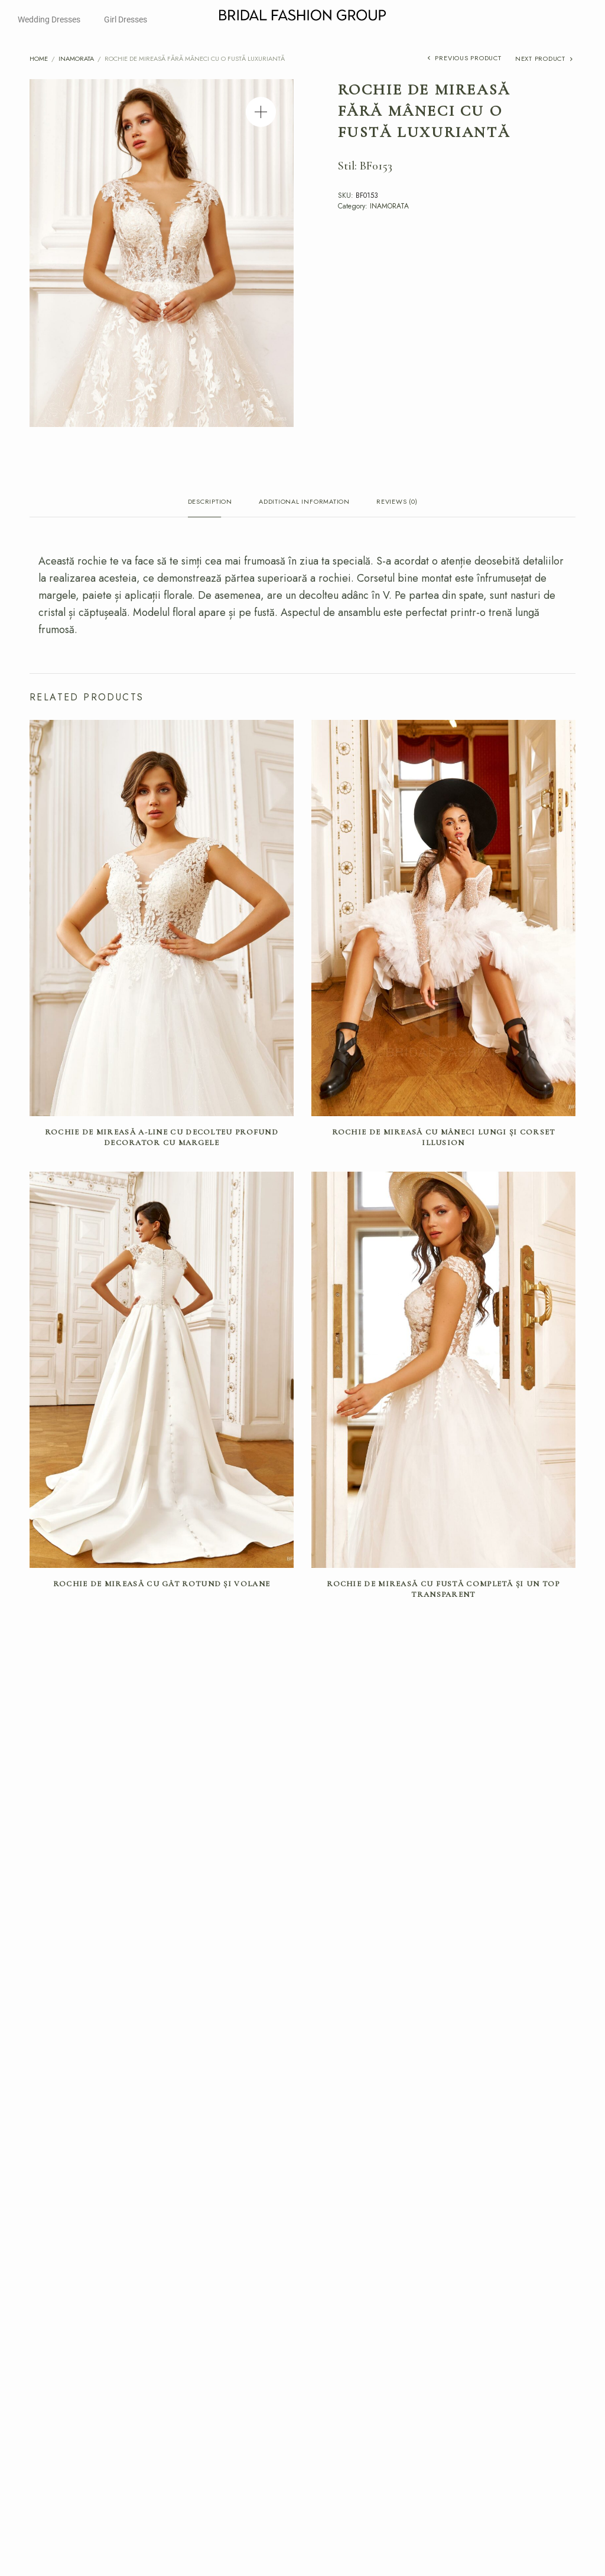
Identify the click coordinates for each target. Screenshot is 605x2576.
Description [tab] (210, 502)
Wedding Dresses (49, 19)
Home (39, 58)
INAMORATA (76, 58)
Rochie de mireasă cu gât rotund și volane (161, 1584)
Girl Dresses (125, 19)
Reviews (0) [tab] (396, 502)
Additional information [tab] (304, 502)
